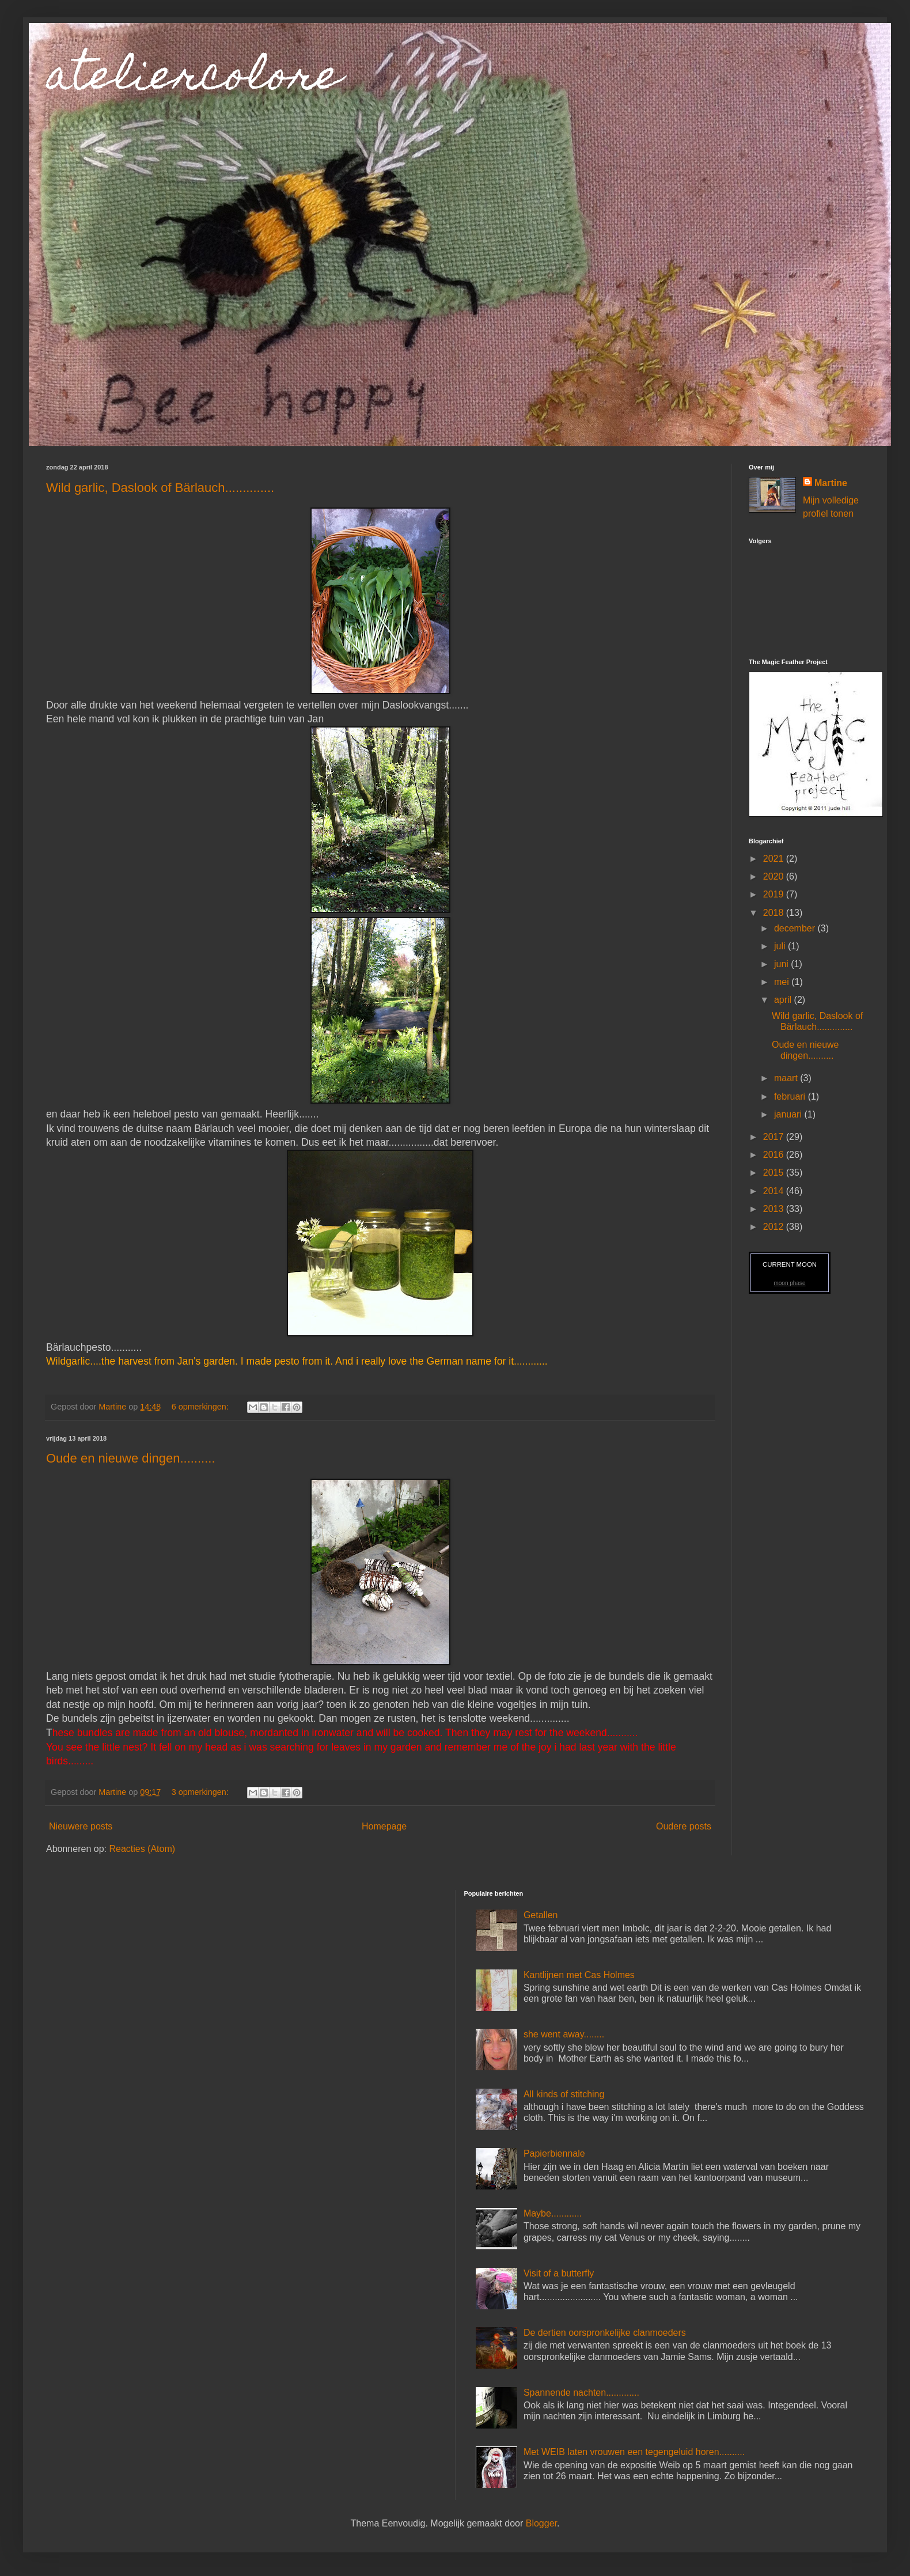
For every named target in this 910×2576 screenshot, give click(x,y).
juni (782, 964)
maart (787, 1078)
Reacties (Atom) (142, 1849)
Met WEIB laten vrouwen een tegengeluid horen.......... (634, 2452)
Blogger (541, 2523)
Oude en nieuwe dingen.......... (130, 1458)
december (796, 928)
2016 (774, 1155)
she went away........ (564, 2034)
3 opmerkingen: (201, 1792)
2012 (774, 1227)
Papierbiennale (554, 2153)
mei (782, 982)
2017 (774, 1137)
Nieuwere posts (80, 1826)
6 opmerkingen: (201, 1406)
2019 (774, 894)
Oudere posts (683, 1826)
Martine (830, 483)
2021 (774, 858)
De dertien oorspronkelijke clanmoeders (605, 2333)
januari (789, 1114)
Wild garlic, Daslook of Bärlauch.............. (160, 487)
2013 (774, 1209)
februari (791, 1096)
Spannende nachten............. (581, 2392)
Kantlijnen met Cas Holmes (579, 1975)
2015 (774, 1172)
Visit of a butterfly (559, 2273)
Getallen (541, 1915)
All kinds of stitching (564, 2094)
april (784, 1000)
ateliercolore (194, 79)
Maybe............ (553, 2213)
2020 (774, 876)
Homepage (384, 1826)
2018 (774, 913)
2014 (774, 1191)
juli (781, 946)
